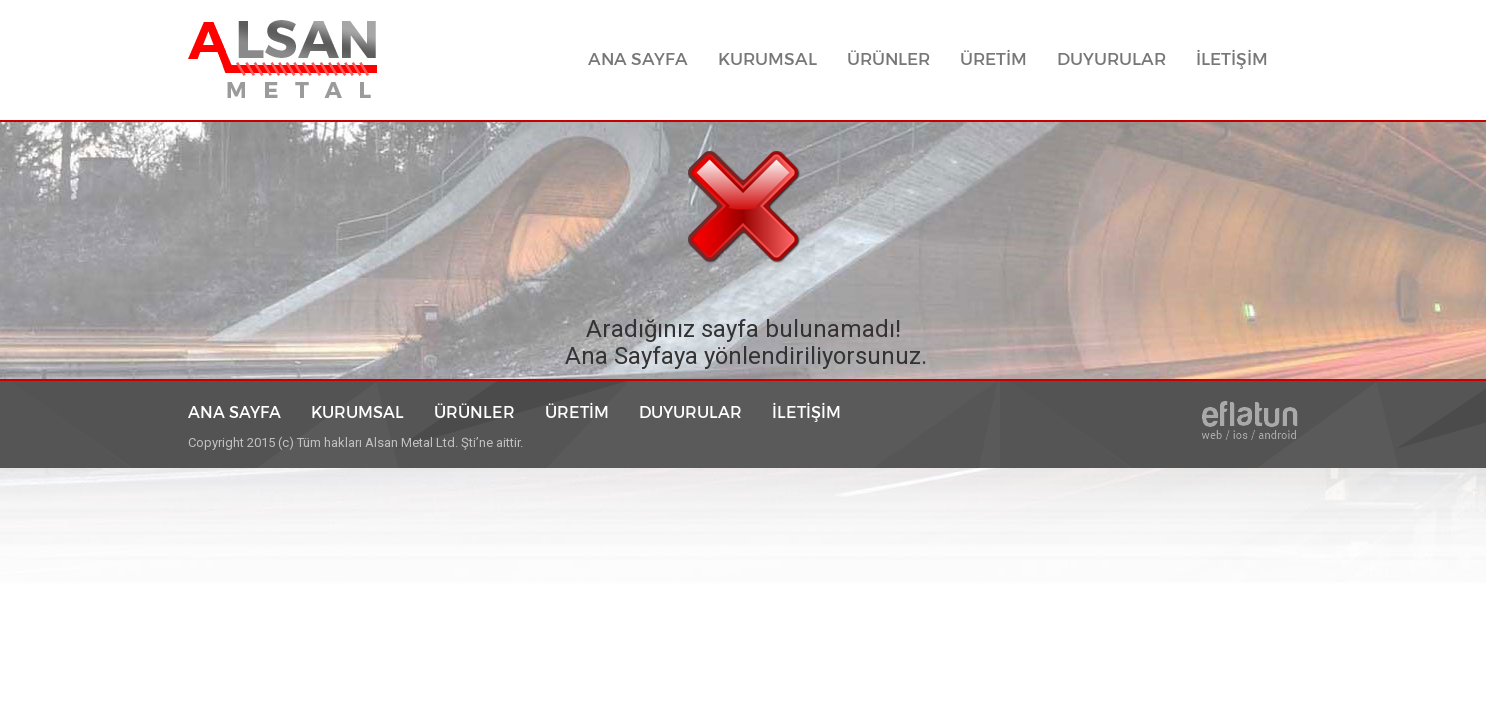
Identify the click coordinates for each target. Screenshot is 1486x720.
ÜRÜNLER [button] (888, 59)
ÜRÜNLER (474, 412)
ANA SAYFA (645, 59)
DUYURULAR (1111, 59)
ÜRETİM (993, 59)
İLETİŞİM (1232, 59)
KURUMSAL (767, 59)
